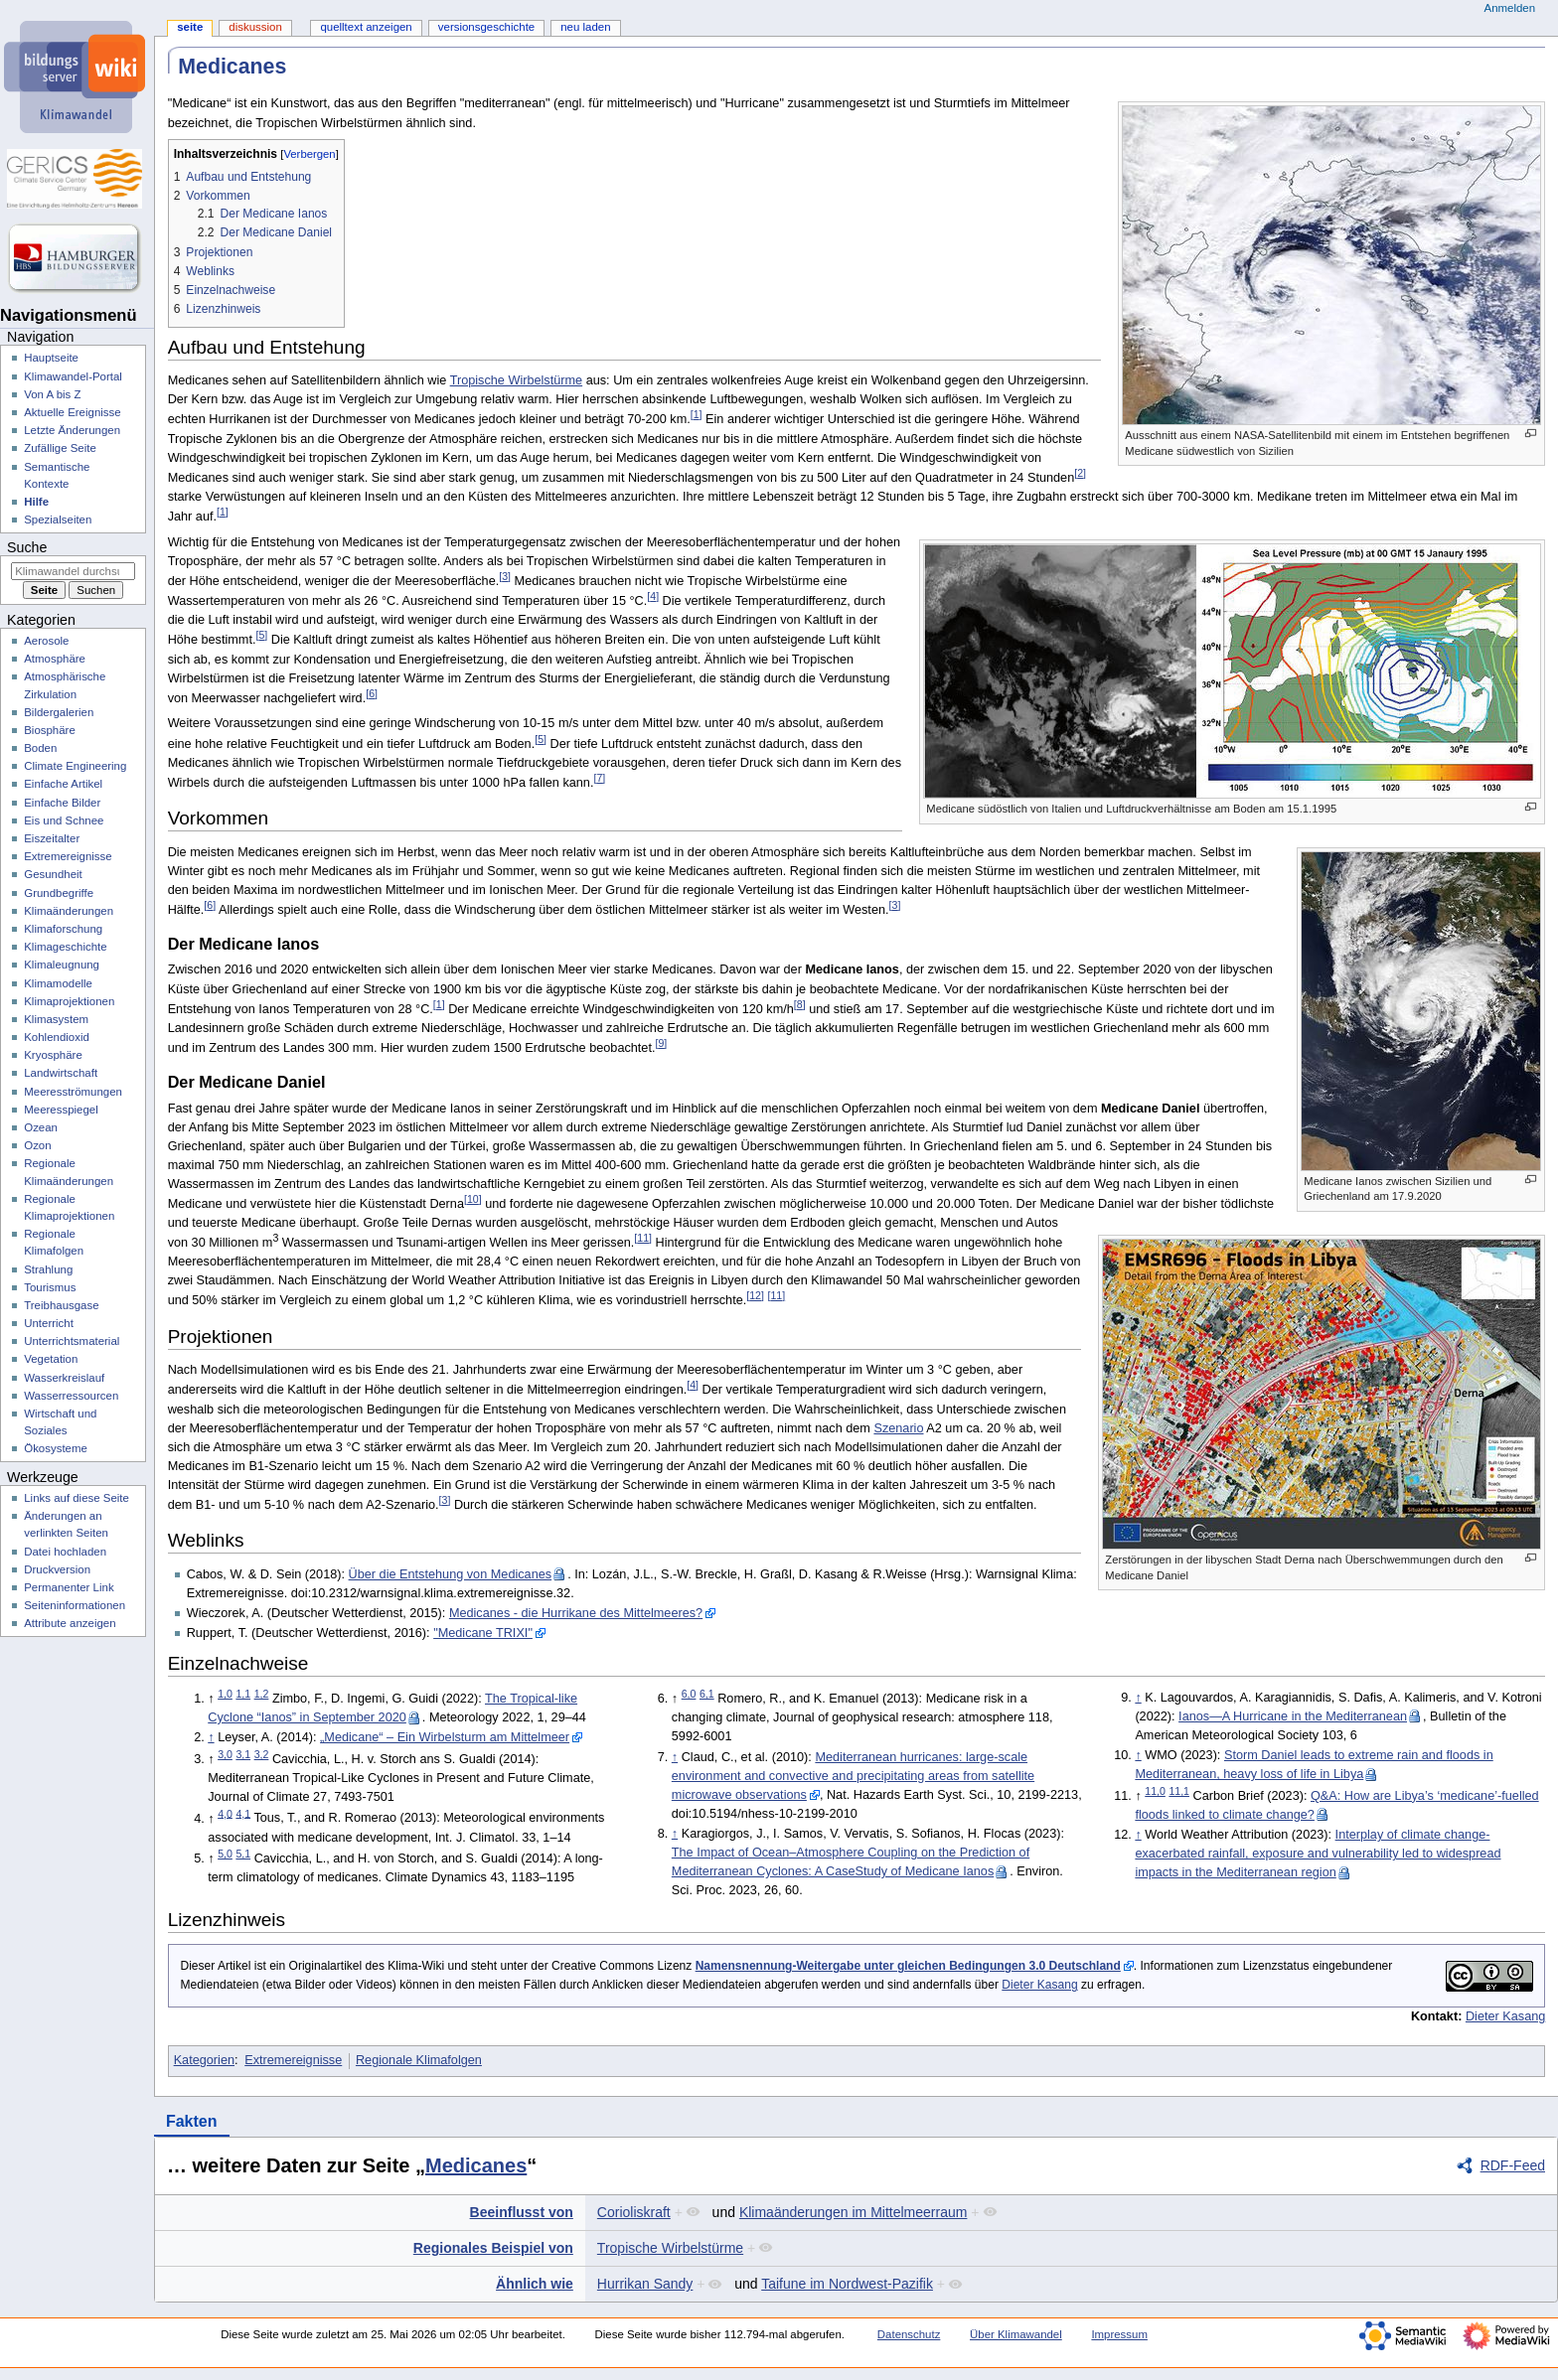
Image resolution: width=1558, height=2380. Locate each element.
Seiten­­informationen (74, 1605)
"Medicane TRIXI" (483, 1633)
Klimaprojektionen (69, 1001)
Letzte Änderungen (72, 430)
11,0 (1155, 1791)
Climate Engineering (75, 766)
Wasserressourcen (71, 1396)
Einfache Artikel (63, 784)
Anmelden (1510, 8)
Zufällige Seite (60, 448)
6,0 (689, 1694)
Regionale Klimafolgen (419, 2060)
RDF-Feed (1512, 2165)
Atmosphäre (54, 659)
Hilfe (36, 502)
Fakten (192, 2121)
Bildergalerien (58, 712)
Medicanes (476, 2165)
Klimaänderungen (68, 911)
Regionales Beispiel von (493, 2248)
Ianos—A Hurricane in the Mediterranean (1292, 1716)
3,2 (261, 1754)
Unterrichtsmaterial (71, 1341)
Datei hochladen (65, 1552)
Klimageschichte (65, 947)
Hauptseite (51, 358)
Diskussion (255, 27)
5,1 (242, 1853)
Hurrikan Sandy (645, 2284)
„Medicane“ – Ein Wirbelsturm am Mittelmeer (444, 1737)
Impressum (1119, 2334)
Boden (40, 748)
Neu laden (585, 27)
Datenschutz (909, 2334)
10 (473, 1199)
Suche (27, 547)
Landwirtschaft (60, 1073)
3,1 (242, 1754)
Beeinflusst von (521, 2212)
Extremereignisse (293, 2060)
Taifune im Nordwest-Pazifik (847, 2284)
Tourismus (50, 1287)
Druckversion (57, 1569)
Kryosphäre (53, 1055)
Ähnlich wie (534, 2284)
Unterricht (49, 1323)
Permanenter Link (68, 1587)
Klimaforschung (63, 929)
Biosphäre (50, 730)
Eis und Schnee (63, 820)
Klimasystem (56, 1019)
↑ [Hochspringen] (211, 1737)
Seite (190, 27)
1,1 (242, 1694)
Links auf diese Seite (76, 1498)
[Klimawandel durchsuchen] (73, 571)
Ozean (41, 1127)
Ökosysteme (55, 1448)
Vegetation (51, 1359)
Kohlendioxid (56, 1037)
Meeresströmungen (73, 1092)
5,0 (225, 1853)
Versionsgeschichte (486, 27)
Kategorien (204, 2060)
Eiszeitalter (51, 838)
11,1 (1178, 1791)
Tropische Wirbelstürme (516, 380)
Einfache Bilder (62, 803)
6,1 (707, 1694)
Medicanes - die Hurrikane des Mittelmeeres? (575, 1613)
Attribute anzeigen (69, 1623)
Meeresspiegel (61, 1110)
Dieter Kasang (1039, 1985)
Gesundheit (53, 874)
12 (755, 1295)
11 (643, 1238)
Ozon (37, 1145)
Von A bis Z (52, 394)
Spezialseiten (57, 519)
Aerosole (46, 641)
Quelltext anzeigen (365, 27)
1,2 (261, 1694)
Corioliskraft (634, 2212)
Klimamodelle (58, 983)
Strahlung (48, 1269)
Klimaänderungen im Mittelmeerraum (853, 2212)
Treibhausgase (61, 1305)
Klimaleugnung (61, 964)
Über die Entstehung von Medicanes (450, 1574)
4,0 (225, 1813)
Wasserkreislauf (64, 1378)
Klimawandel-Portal (73, 376)
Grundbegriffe (58, 893)
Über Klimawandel (1016, 2334)
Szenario (898, 1428)
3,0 (225, 1754)
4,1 (242, 1813)
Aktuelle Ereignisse (72, 412)
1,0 (225, 1694)
